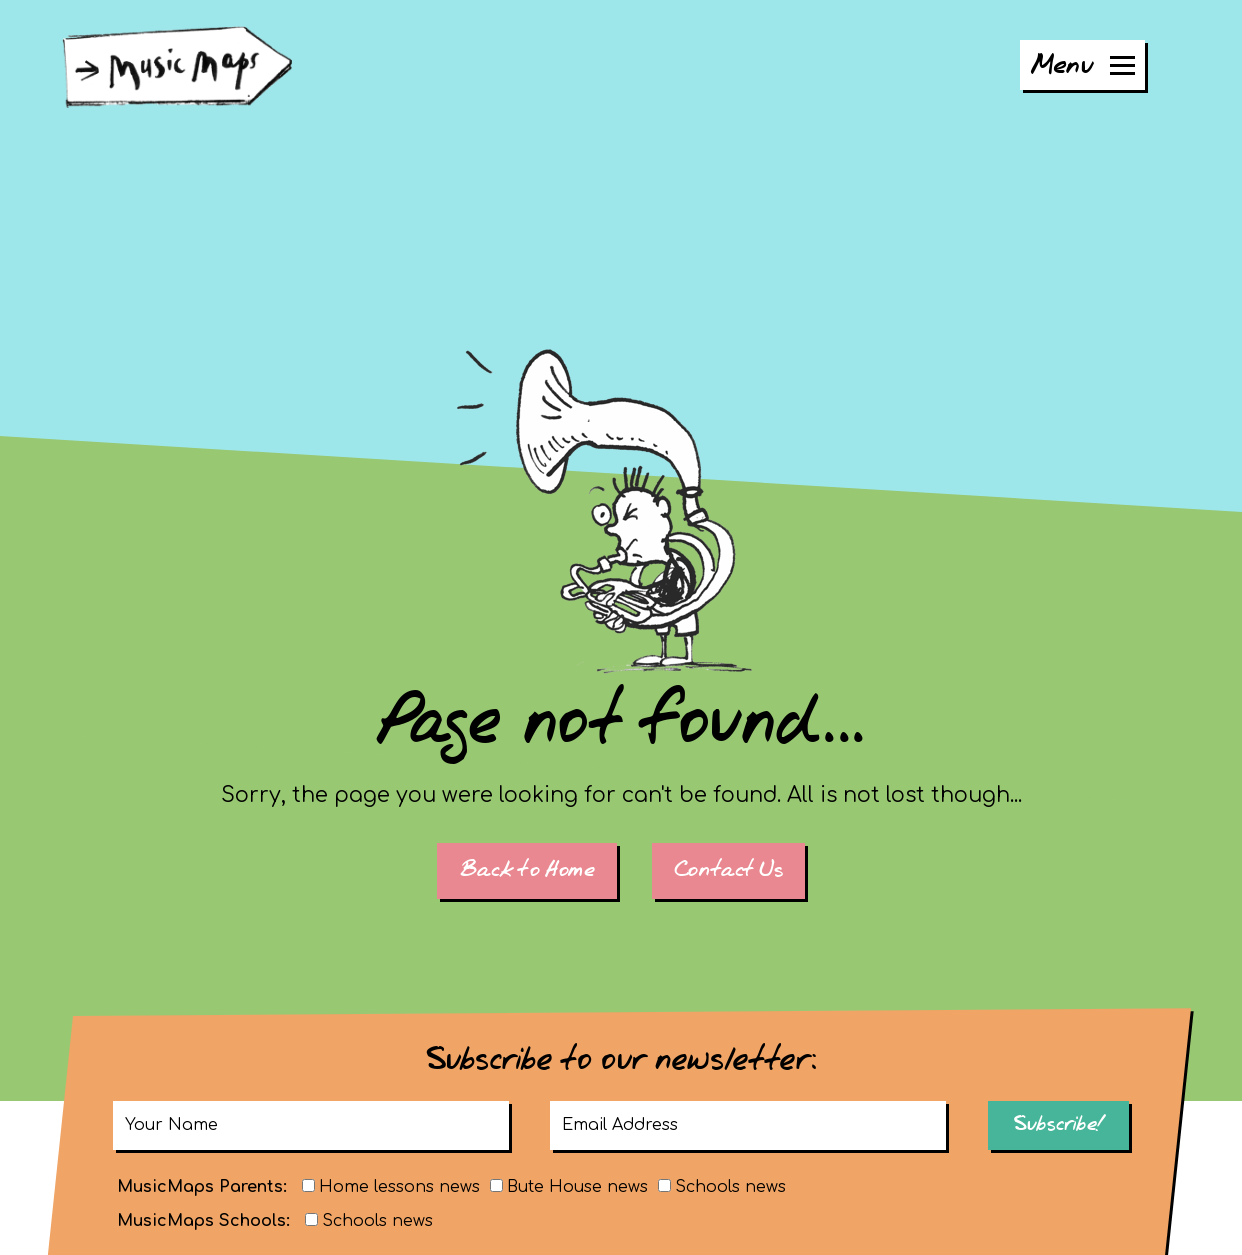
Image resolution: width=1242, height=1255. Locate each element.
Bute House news (577, 1187)
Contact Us (728, 871)
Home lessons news (399, 1187)
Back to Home (526, 871)
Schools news (730, 1187)
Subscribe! (1058, 1125)
